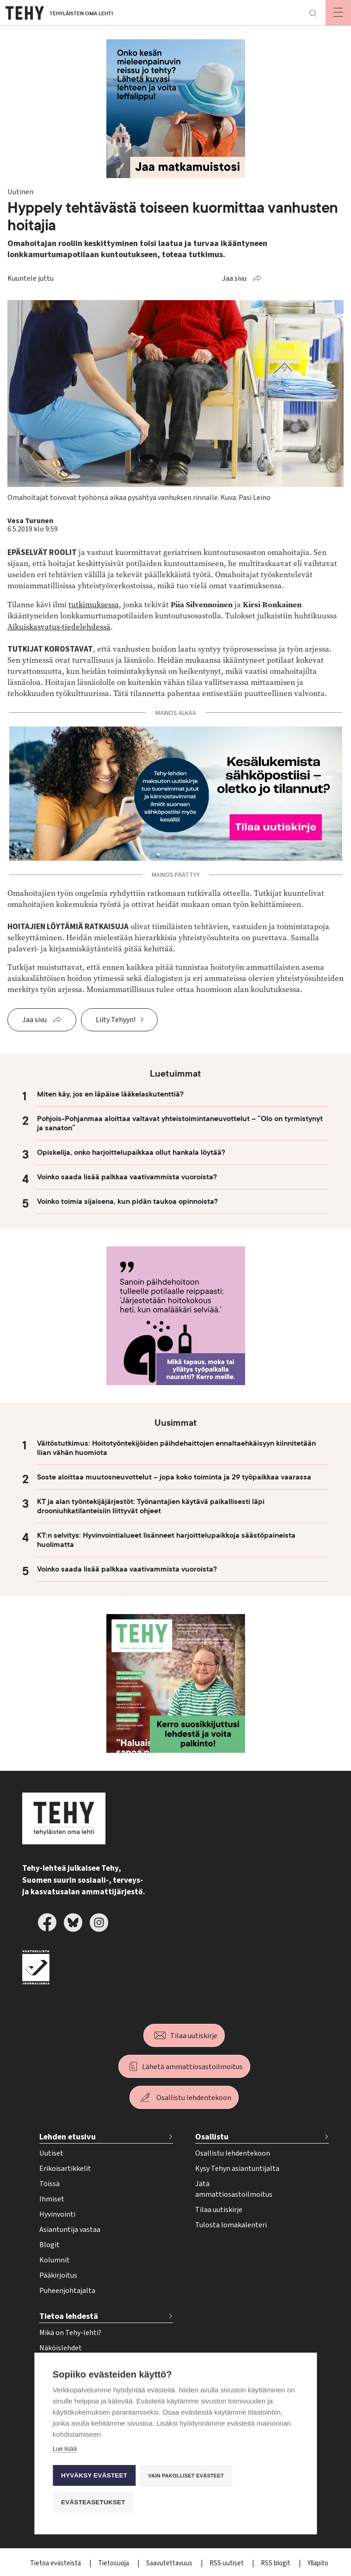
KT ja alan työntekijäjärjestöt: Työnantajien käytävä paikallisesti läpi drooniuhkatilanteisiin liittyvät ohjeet (151, 1506)
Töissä (49, 2184)
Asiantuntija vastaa (69, 2230)
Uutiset (51, 2153)
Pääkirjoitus (58, 2275)
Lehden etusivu (67, 2137)
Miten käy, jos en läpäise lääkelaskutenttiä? (110, 1094)
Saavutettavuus (170, 2563)
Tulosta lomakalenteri (231, 2225)
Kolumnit (54, 2260)
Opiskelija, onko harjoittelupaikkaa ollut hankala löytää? (131, 1152)
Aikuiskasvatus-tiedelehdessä (59, 627)
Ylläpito (318, 2563)
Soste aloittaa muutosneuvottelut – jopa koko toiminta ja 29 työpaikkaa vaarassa (174, 1477)
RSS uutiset (227, 2563)
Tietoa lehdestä (68, 2316)
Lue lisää (65, 2450)
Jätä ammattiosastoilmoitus (233, 2189)
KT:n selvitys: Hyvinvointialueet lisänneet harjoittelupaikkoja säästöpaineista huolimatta (166, 1540)
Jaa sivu (234, 278)
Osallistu (211, 2137)
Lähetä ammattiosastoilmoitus (192, 2067)
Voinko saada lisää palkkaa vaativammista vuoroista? (127, 1177)
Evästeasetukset (93, 2502)
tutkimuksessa (93, 604)
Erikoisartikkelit (65, 2168)
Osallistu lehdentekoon (193, 2098)
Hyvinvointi (57, 2214)
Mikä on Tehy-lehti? (70, 2333)
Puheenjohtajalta (67, 2291)
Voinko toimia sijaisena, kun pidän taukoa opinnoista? (127, 1201)
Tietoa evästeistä (56, 2563)
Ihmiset (51, 2199)
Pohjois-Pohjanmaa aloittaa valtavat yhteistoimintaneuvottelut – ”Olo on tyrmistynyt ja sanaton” (180, 1123)
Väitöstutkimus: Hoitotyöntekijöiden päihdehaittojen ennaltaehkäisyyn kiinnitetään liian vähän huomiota (176, 1448)
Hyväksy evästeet (94, 2475)
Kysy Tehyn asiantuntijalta (237, 2168)
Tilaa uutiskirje (193, 2036)
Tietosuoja (114, 2563)
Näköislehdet (60, 2348)
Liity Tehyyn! (115, 1020)
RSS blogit (276, 2563)
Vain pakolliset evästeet (186, 2476)
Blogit (49, 2245)
